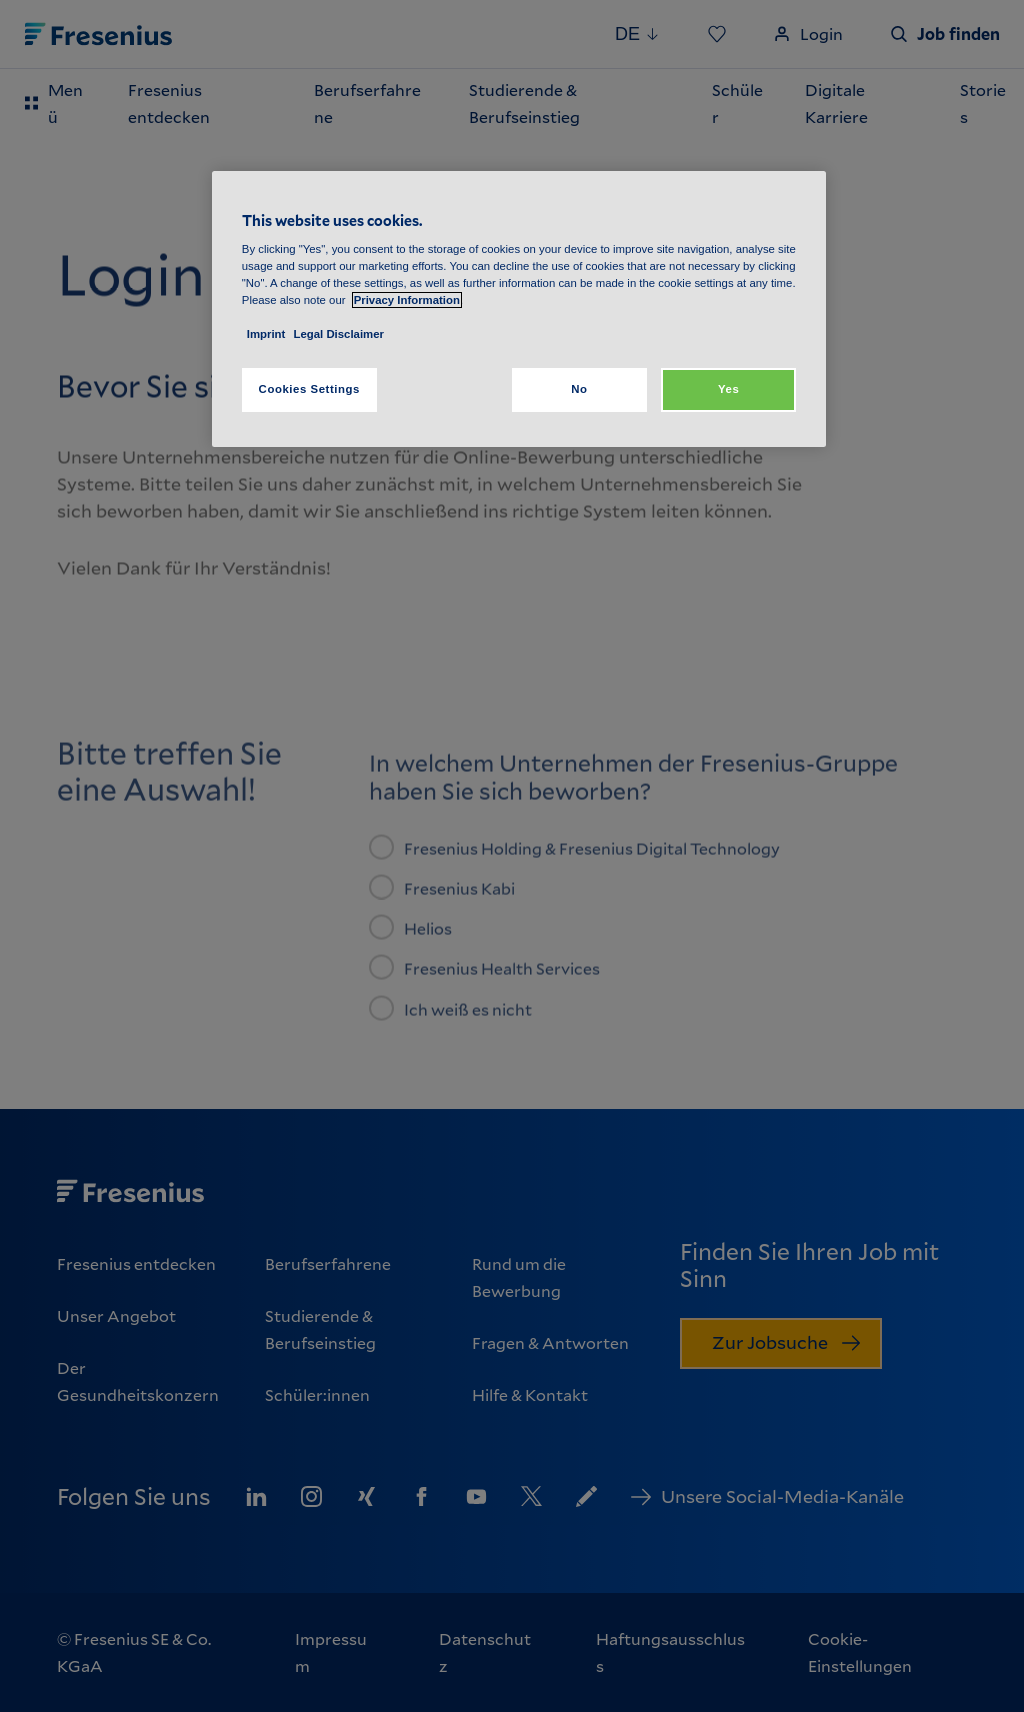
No (579, 389)
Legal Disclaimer (339, 334)
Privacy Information (407, 300)
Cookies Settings (309, 389)
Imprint (266, 334)
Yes (728, 389)
